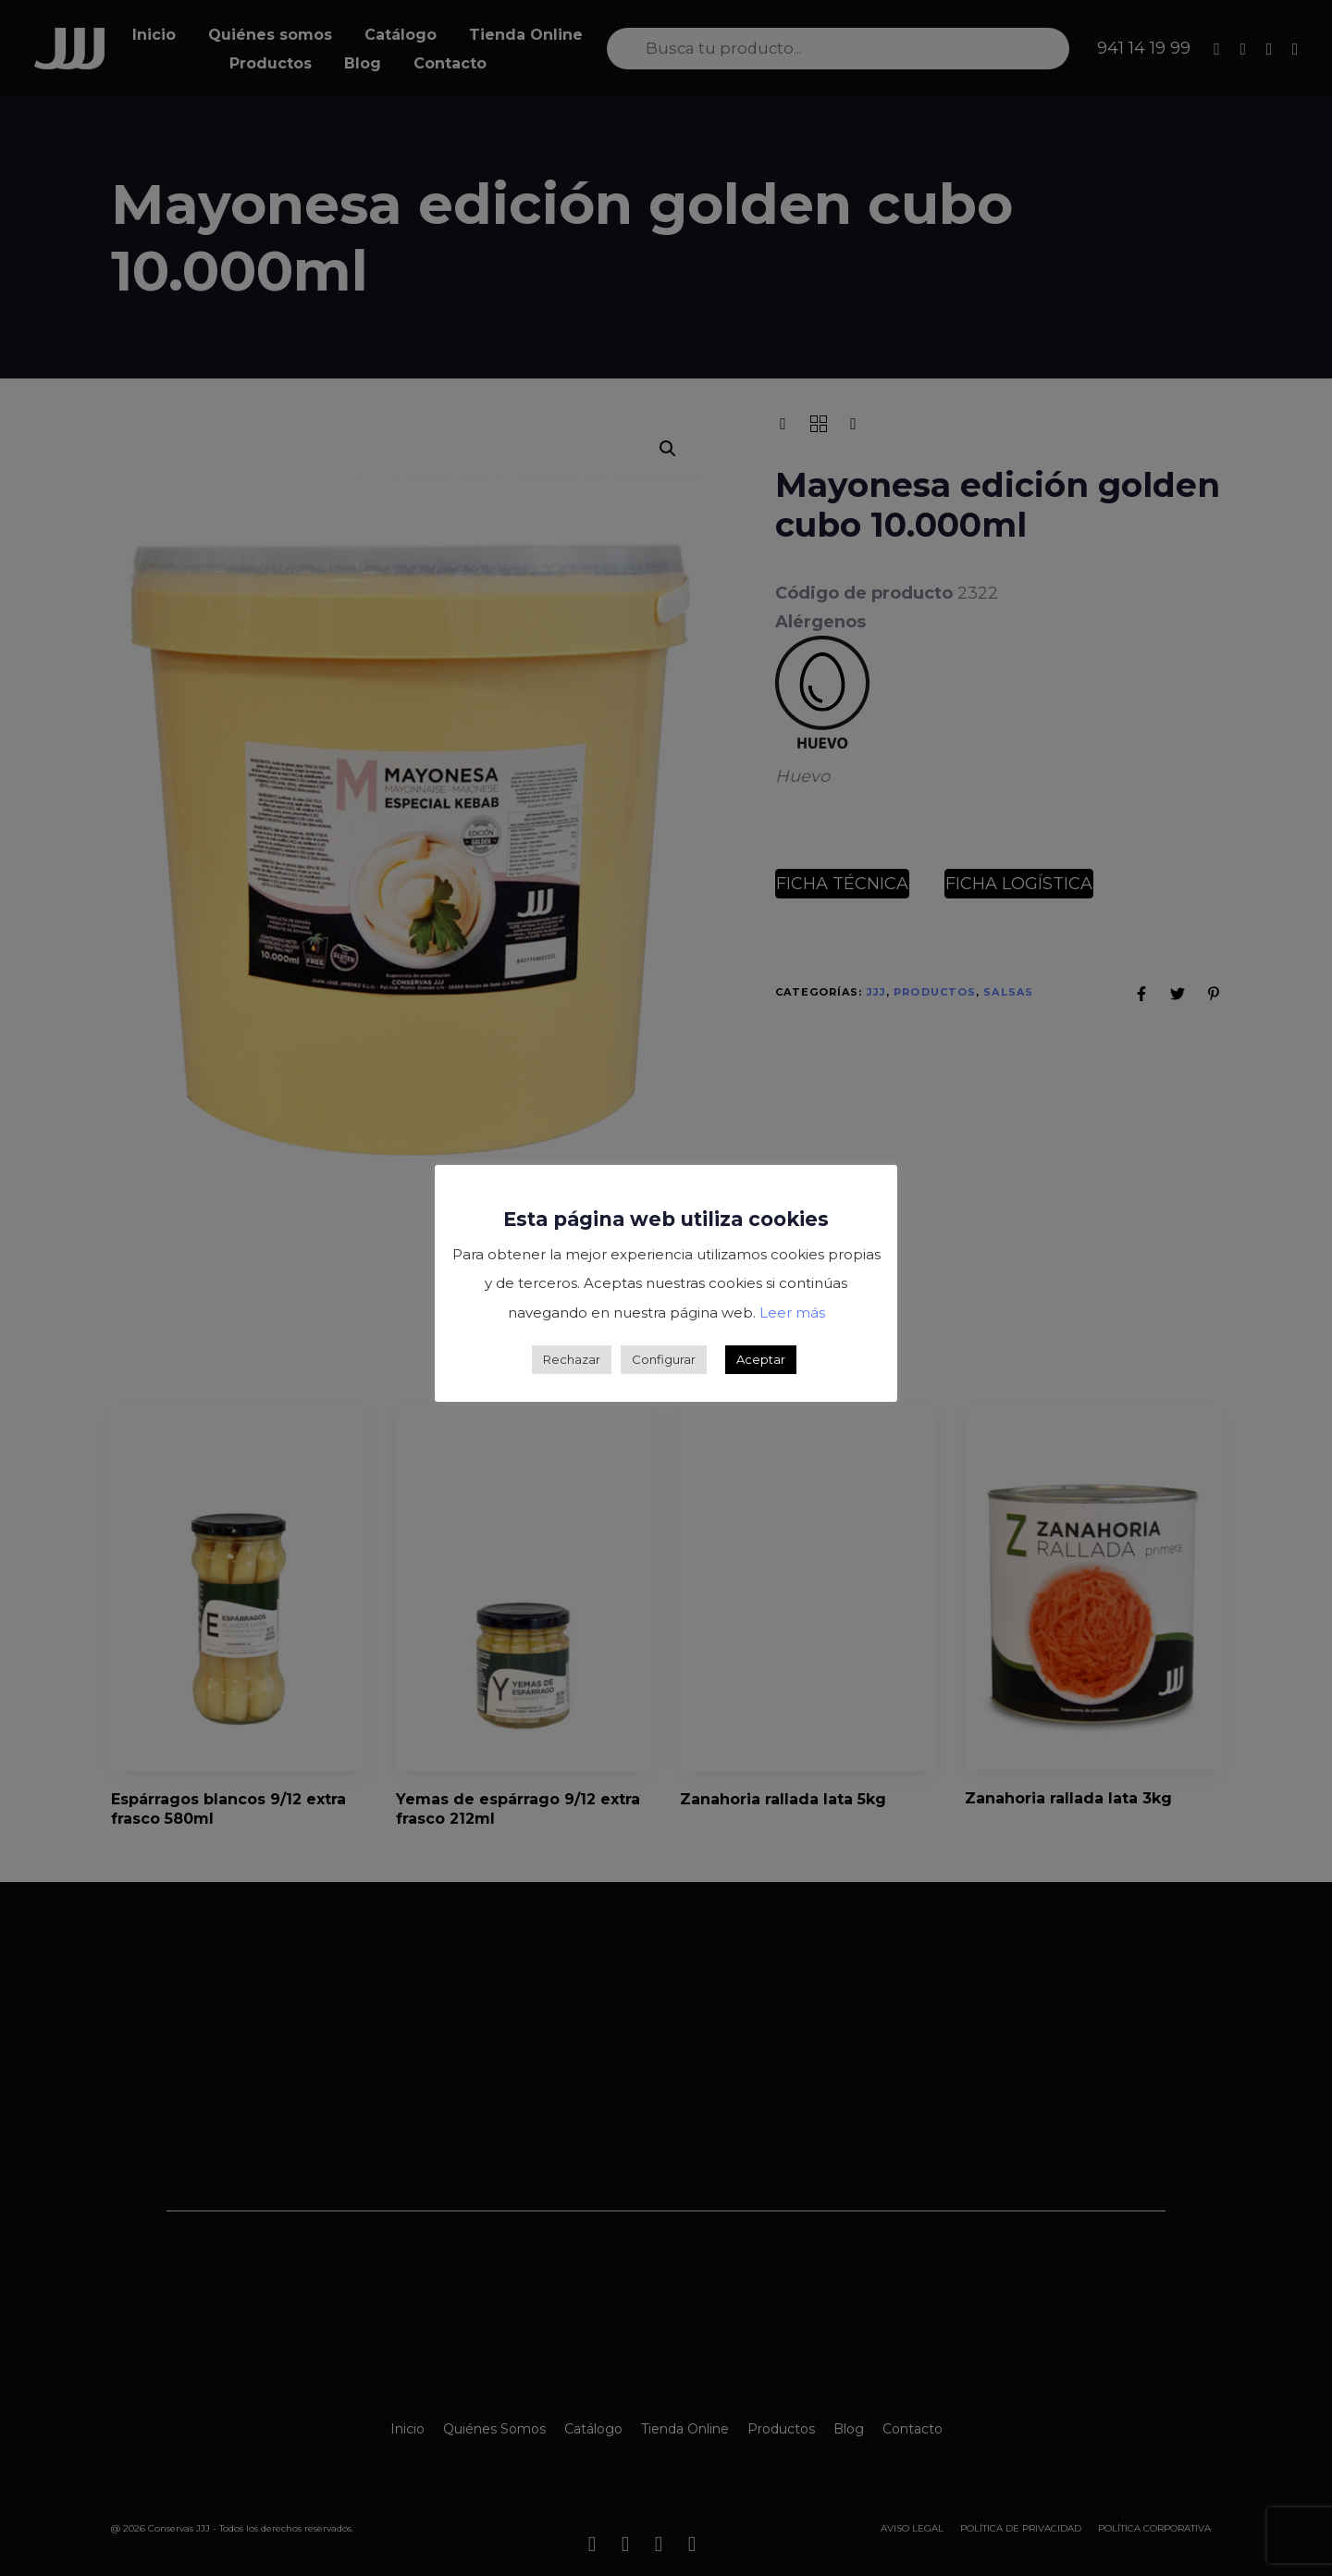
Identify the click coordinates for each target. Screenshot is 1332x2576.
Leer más (792, 1312)
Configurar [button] (664, 1359)
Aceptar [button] (760, 1359)
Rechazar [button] (571, 1359)
